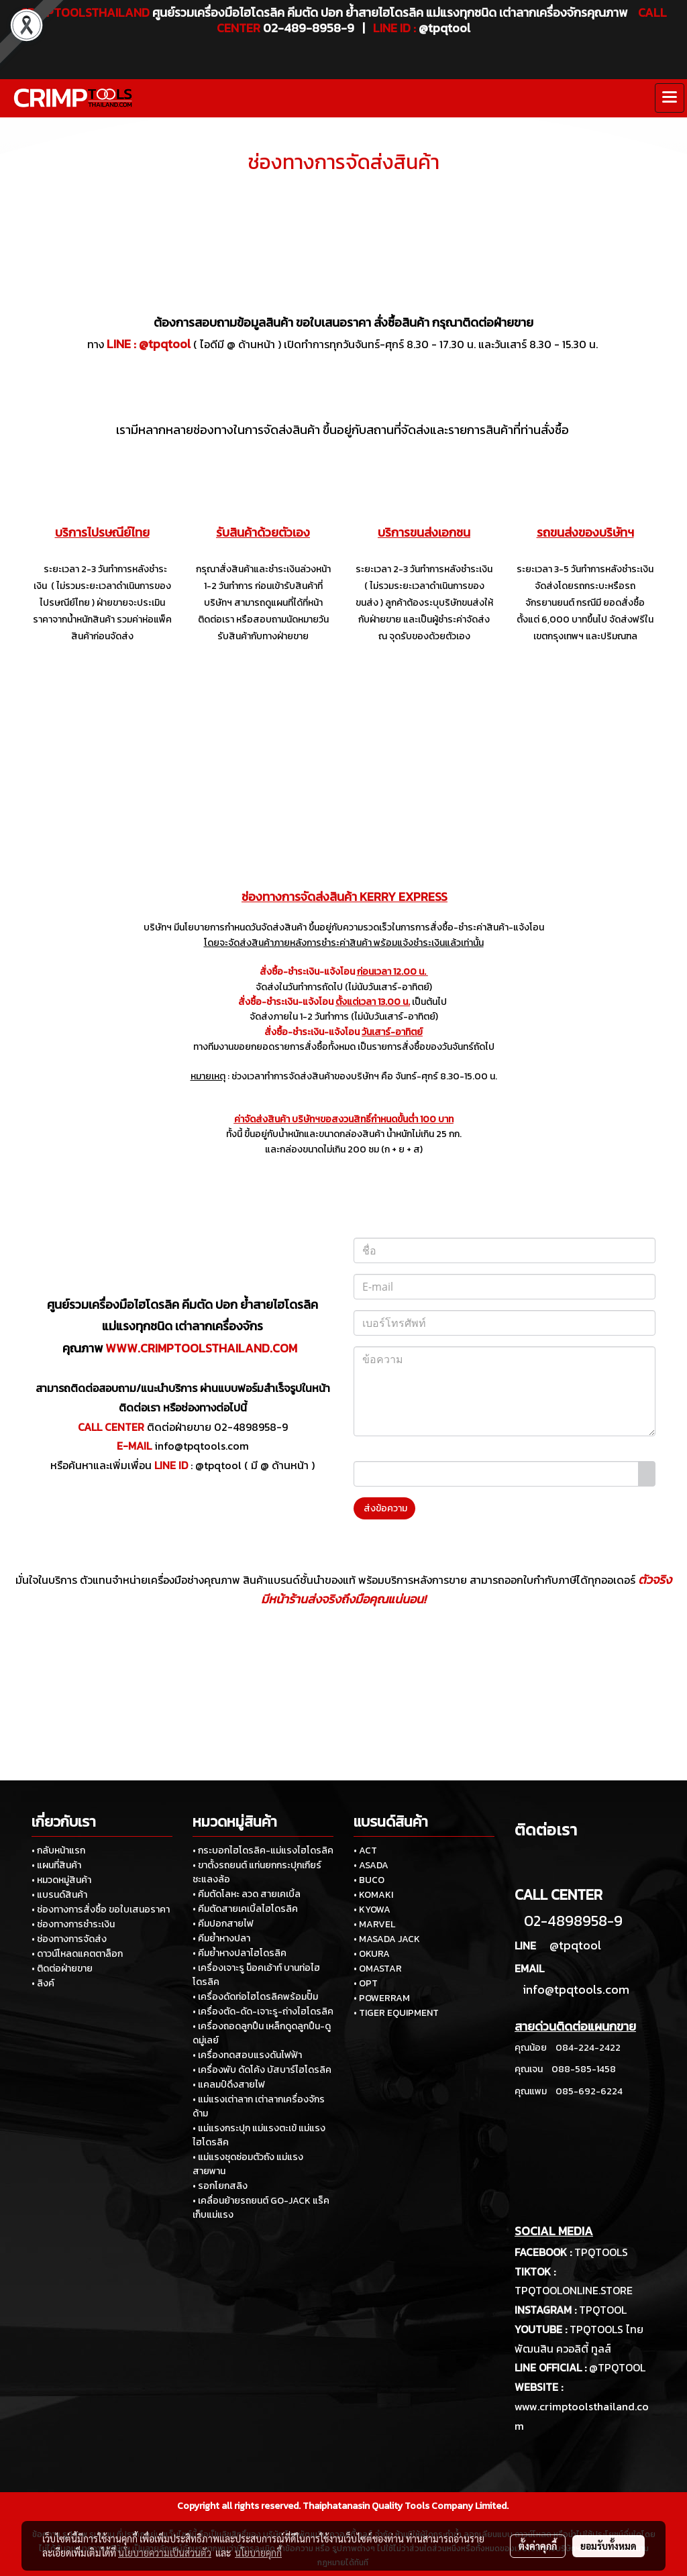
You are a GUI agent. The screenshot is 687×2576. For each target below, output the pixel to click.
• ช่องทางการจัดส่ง (69, 1939)
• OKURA (372, 1954)
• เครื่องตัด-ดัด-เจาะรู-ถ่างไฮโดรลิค (263, 2011)
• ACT (365, 1850)
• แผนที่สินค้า (56, 1865)
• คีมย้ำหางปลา (221, 1938)
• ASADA (371, 1865)
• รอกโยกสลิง (220, 2186)
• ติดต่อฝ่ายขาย (62, 1969)
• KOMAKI (373, 1895)
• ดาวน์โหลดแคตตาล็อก (77, 1954)
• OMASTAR (378, 1969)
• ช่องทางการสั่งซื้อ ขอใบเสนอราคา (101, 1909)
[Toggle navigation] (669, 98)
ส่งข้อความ (384, 1508)
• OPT (366, 1983)
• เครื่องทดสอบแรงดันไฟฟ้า (247, 2055)
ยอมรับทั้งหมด (608, 2546)
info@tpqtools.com (201, 1446)
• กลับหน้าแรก (58, 1850)
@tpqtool (165, 344)
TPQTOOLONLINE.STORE (574, 2290)
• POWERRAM (382, 1998)
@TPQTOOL (617, 2367)
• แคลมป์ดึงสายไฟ (229, 2085)
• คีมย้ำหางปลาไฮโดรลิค (239, 1953)
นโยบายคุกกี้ (258, 2552)
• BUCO (369, 1880)
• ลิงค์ (43, 1983)
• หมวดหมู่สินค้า (61, 1880)
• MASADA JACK (387, 1939)
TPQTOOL (603, 2310)
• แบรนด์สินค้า (59, 1895)
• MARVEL (374, 1924)
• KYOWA (372, 1909)
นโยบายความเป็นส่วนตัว (164, 2552)
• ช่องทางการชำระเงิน (73, 1924)
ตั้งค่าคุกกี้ (538, 2546)
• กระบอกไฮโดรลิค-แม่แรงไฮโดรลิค (263, 1850)
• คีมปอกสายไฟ (223, 1924)
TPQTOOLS (601, 2252)
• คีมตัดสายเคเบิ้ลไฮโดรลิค (245, 1909)
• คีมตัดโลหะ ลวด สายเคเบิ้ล (247, 1894)
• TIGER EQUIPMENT (396, 2013)
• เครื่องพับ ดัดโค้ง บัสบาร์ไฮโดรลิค (262, 2070)
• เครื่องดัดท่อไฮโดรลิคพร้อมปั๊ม (255, 1997)
